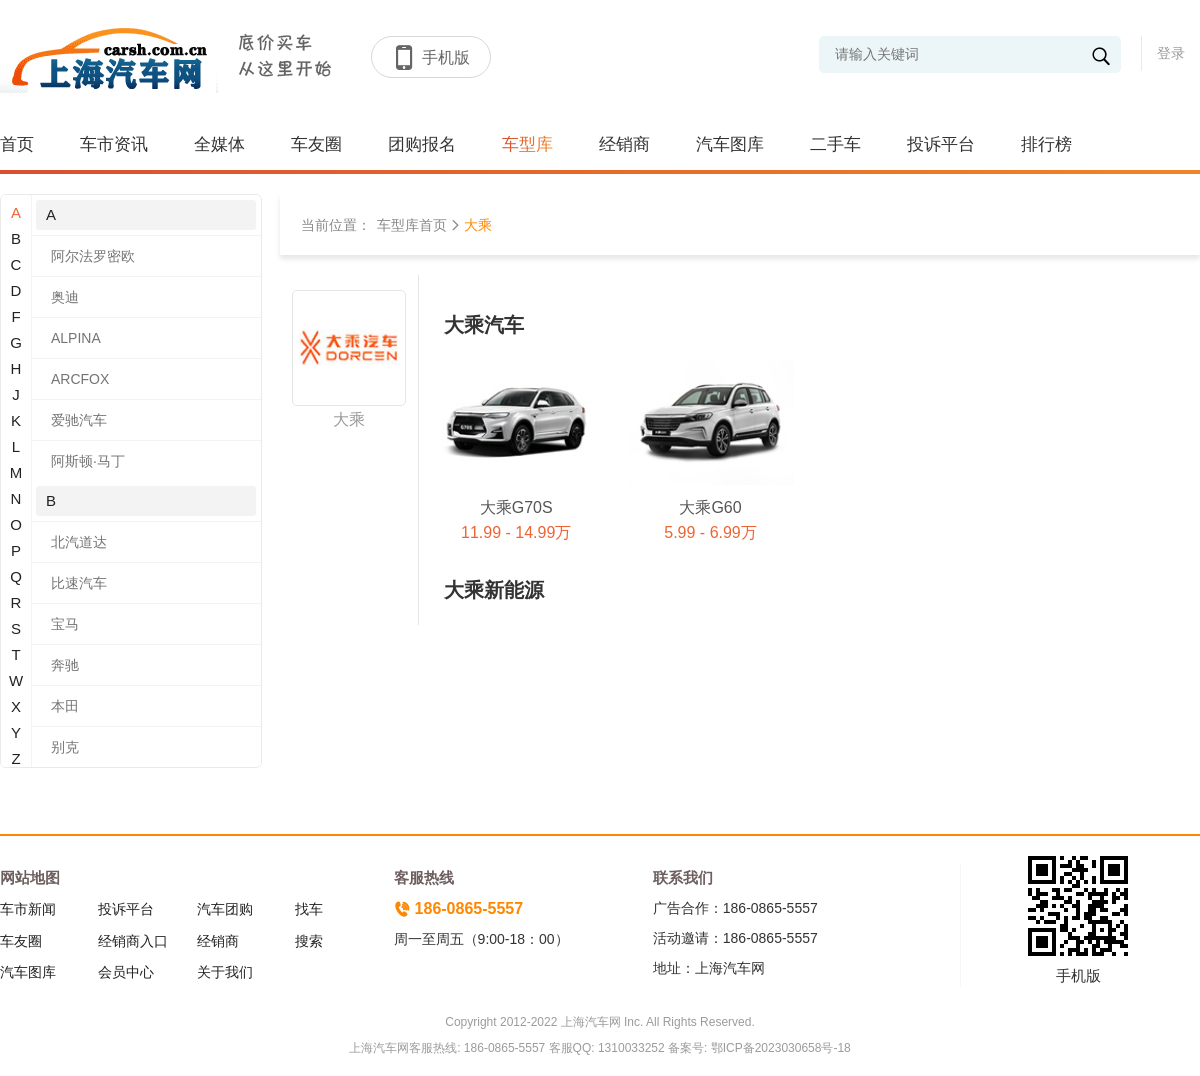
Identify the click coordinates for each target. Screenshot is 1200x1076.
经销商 (624, 144)
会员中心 (126, 972)
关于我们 (225, 972)
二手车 (835, 144)
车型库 (527, 144)
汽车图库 (730, 144)
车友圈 (316, 144)
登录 (1171, 53)
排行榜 (1046, 144)
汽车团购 (225, 909)
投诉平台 (941, 144)
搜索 (309, 941)
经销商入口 (133, 941)
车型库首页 (412, 225)
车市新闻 (28, 909)
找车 (309, 909)
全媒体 (219, 144)
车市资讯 (114, 144)
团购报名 (422, 144)
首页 (17, 144)
